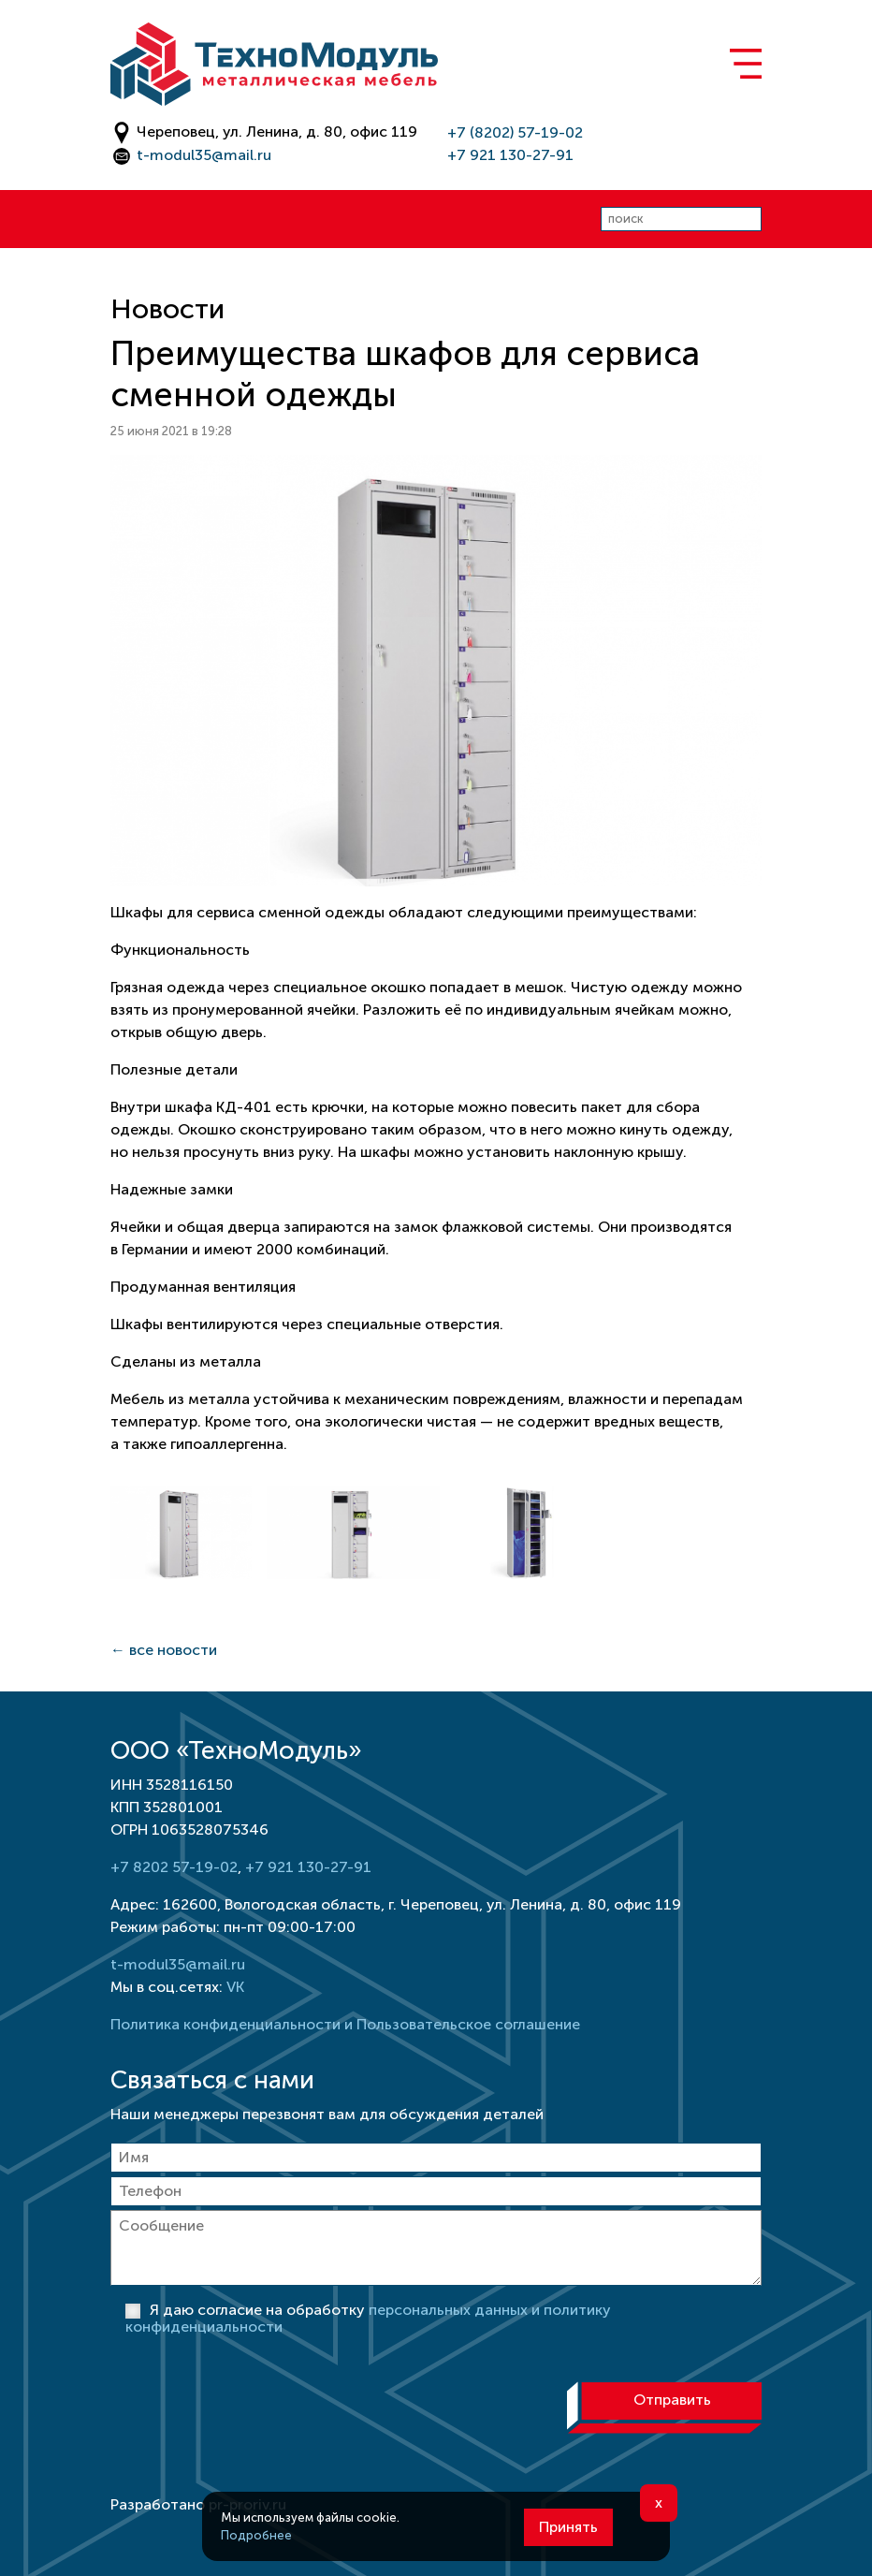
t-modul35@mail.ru (204, 155)
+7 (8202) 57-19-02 (515, 132)
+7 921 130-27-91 (510, 155)
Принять (568, 2527)
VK (235, 1987)
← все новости (163, 1650)
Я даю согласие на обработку (368, 2318)
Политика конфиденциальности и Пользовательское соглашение (345, 2024)
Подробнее (256, 2535)
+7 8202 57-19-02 (174, 1867)
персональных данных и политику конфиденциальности (368, 2318)
